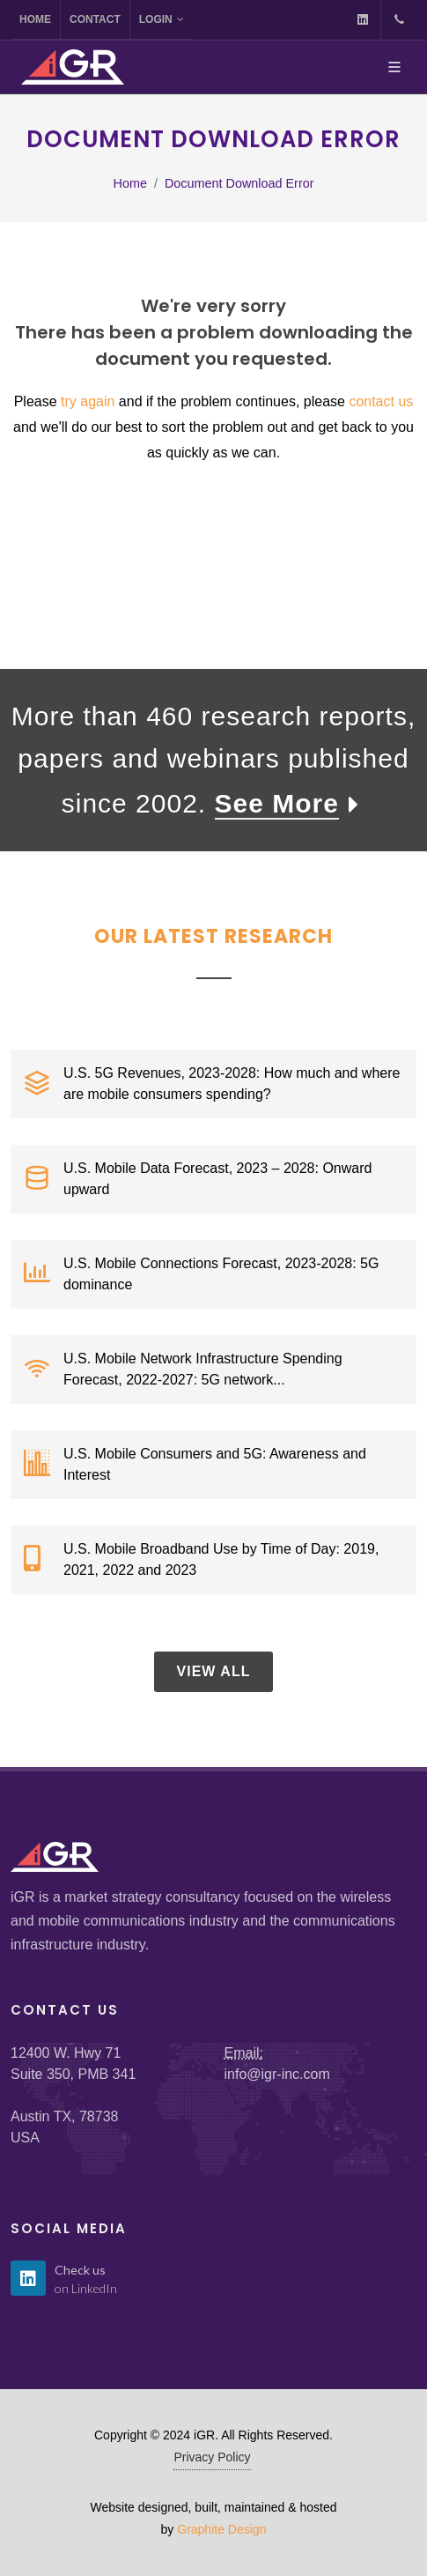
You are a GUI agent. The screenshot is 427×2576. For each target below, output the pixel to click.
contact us (381, 401)
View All (214, 1671)
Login (161, 19)
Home (35, 19)
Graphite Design (221, 2529)
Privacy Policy (211, 2457)
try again (87, 401)
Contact (95, 19)
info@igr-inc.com (277, 2074)
